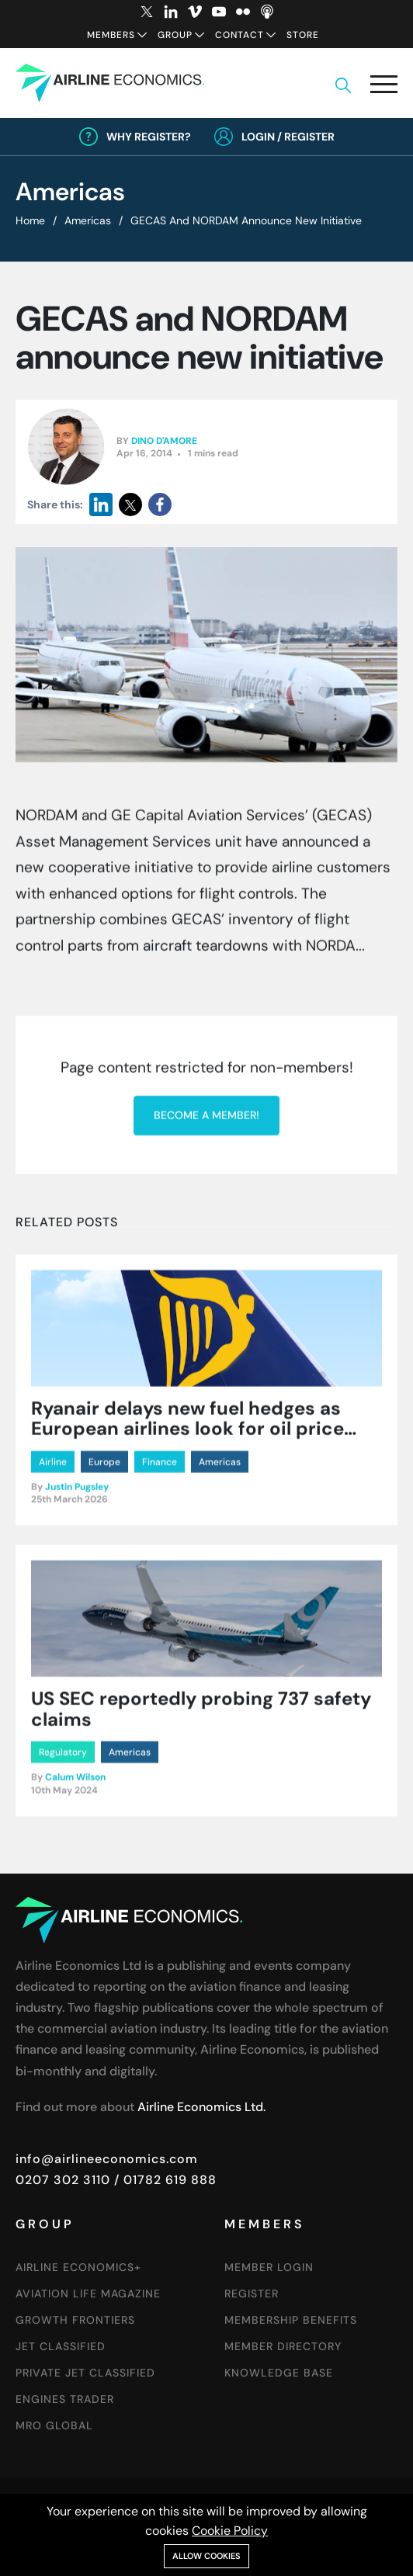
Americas (87, 220)
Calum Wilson (75, 2021)
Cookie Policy (230, 2530)
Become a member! (206, 1451)
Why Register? (148, 137)
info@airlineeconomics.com (107, 2159)
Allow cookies (206, 2555)
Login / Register (288, 137)
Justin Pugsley (77, 1731)
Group (175, 35)
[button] (383, 87)
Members (111, 35)
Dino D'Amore (164, 441)
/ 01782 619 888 (163, 2180)
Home (30, 220)
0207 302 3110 (63, 2180)
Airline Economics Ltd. (201, 2107)
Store (302, 35)
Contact (239, 35)
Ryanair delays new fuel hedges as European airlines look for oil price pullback (187, 1672)
